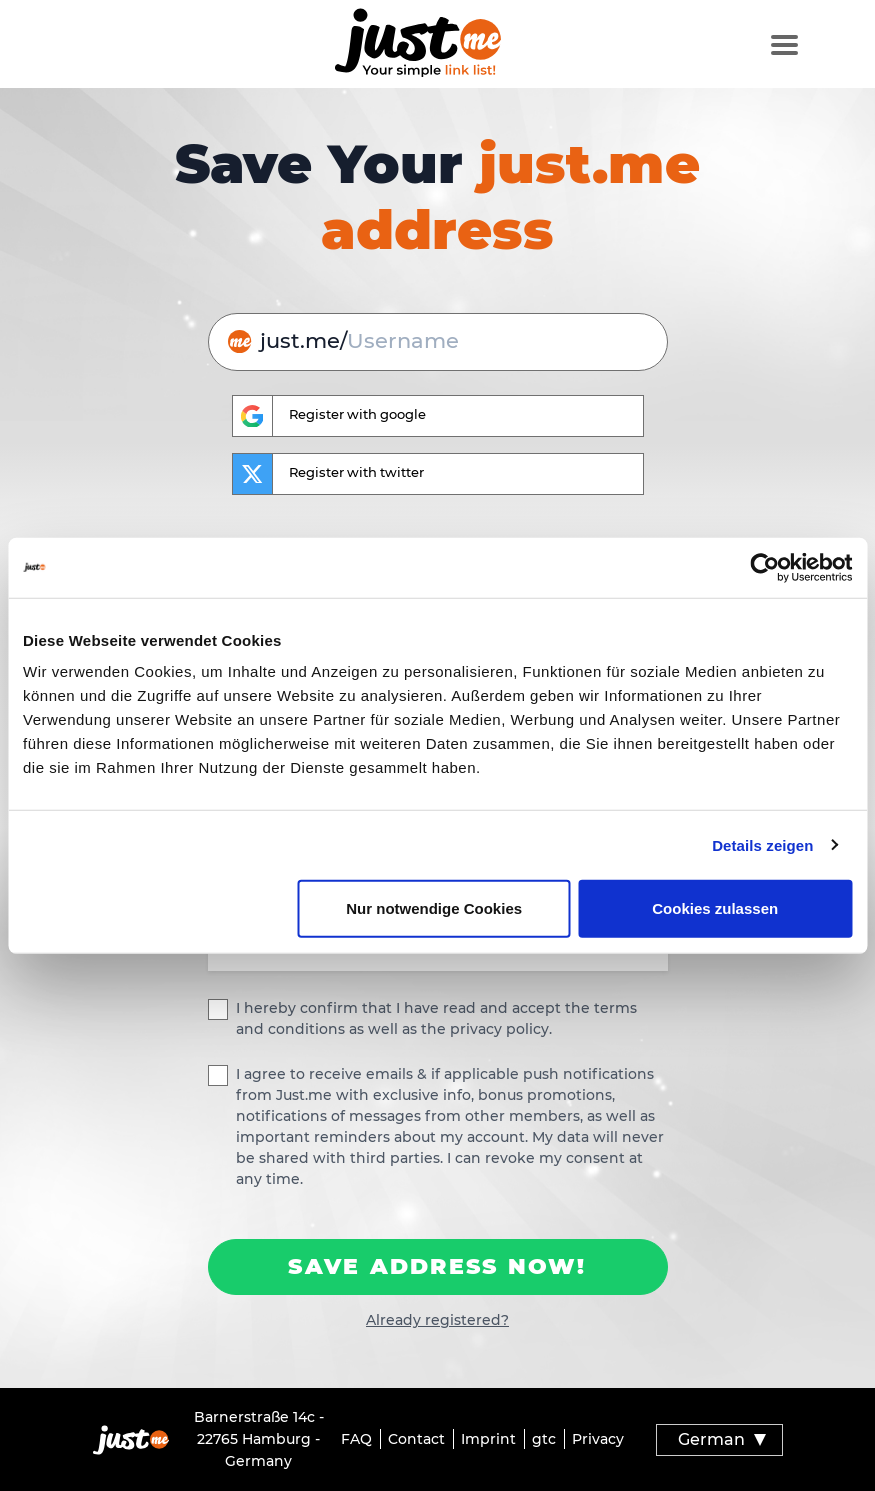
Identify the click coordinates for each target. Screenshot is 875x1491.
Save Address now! (437, 1267)
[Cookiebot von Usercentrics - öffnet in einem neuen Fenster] (764, 567)
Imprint (488, 1439)
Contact (416, 1439)
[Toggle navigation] (784, 44)
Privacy (598, 1439)
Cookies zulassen (715, 908)
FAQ (356, 1439)
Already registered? (437, 1321)
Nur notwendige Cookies (434, 908)
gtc (544, 1439)
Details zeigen (762, 844)
